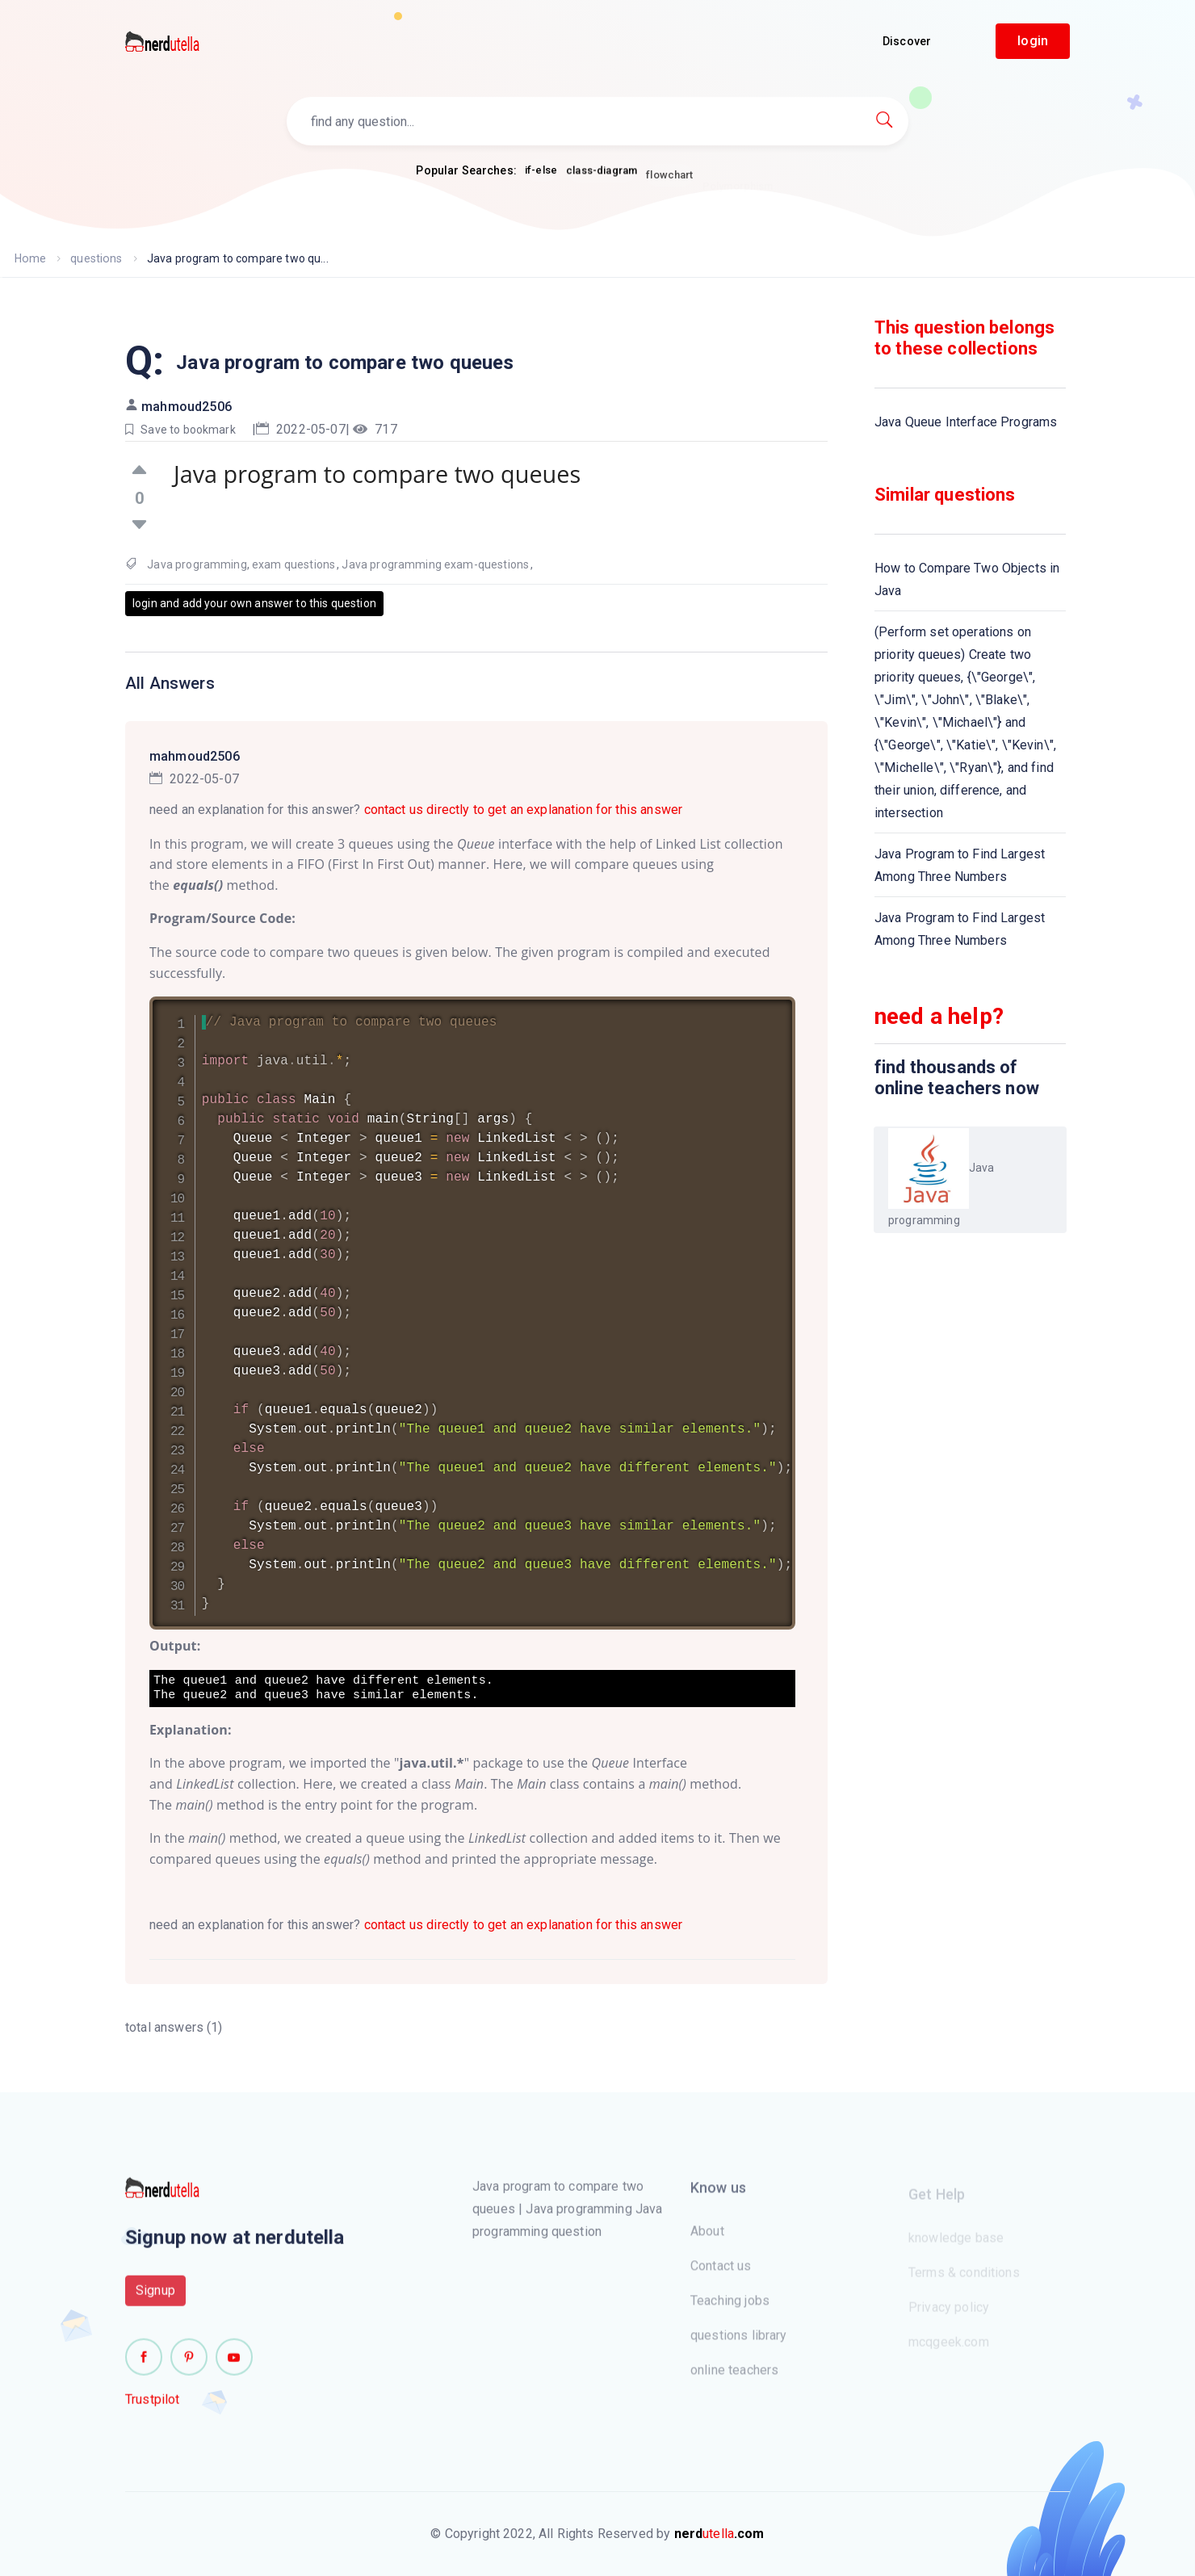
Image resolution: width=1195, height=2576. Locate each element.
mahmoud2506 (186, 406)
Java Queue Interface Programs (965, 422)
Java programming (196, 564)
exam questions (293, 564)
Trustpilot (152, 2408)
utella (719, 2533)
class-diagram (601, 178)
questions (94, 258)
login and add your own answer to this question (254, 603)
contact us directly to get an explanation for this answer (523, 809)
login (1032, 40)
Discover (907, 41)
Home (30, 258)
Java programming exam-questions (435, 564)
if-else (541, 171)
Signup (155, 2299)
